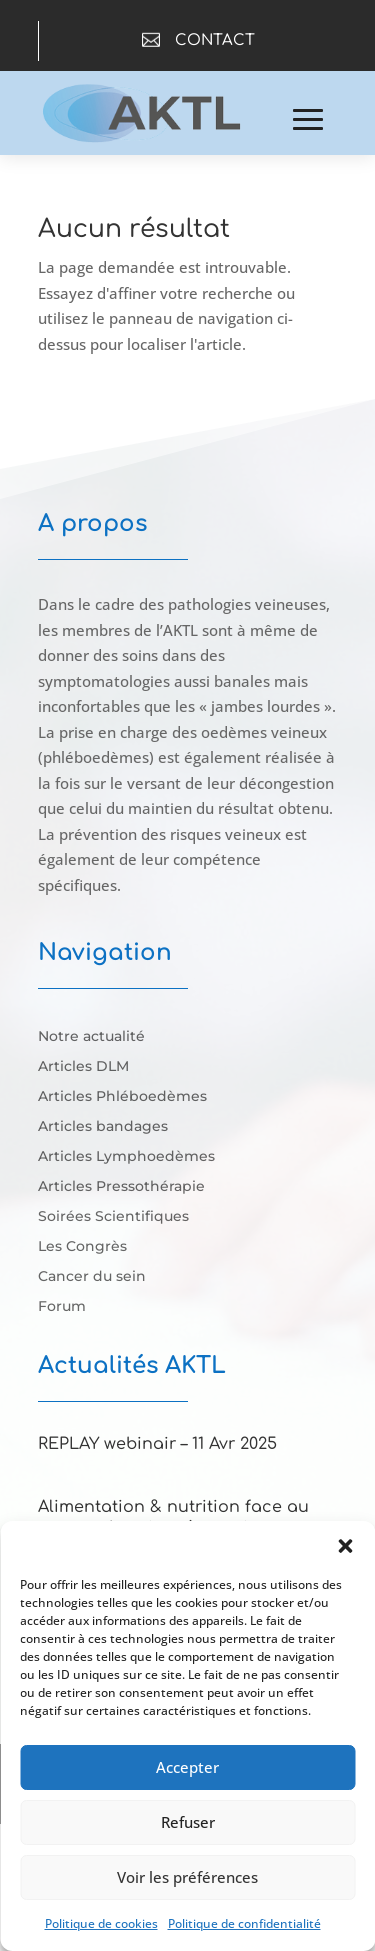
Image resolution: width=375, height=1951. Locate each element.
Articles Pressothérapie (121, 1187)
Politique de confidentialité (244, 1923)
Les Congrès (82, 1247)
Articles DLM (83, 1067)
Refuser (188, 1822)
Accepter (187, 1767)
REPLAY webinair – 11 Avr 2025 (157, 1444)
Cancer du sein (92, 1277)
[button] (345, 1546)
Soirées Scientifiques (113, 1217)
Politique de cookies (101, 1923)
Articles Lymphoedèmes (126, 1157)
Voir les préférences (187, 1877)
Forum (62, 1307)
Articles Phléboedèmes (122, 1097)
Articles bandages (103, 1127)
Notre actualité (91, 1037)
